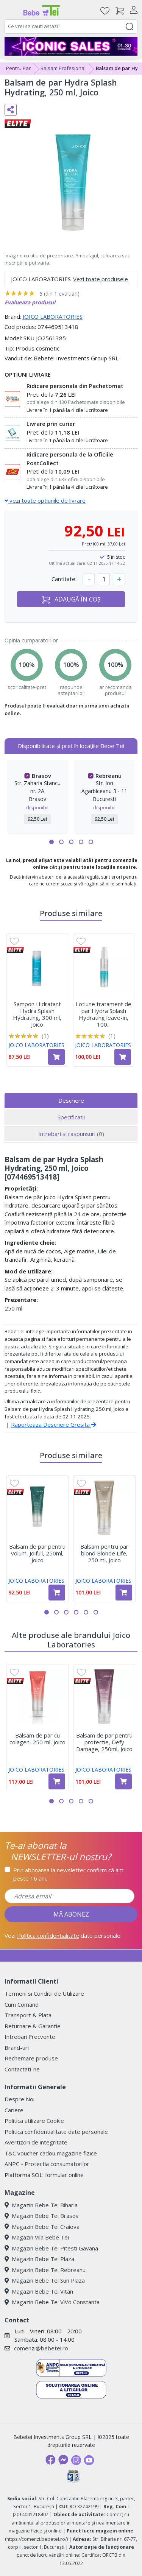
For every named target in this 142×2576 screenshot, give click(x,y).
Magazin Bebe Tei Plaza (39, 2259)
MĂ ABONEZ (71, 1914)
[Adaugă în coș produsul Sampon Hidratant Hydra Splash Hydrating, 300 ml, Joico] (56, 1057)
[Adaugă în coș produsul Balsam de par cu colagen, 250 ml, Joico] (56, 1781)
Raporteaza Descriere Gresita (53, 1424)
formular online (64, 2175)
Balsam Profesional (63, 68)
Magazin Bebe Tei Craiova (42, 2226)
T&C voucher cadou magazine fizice (51, 2153)
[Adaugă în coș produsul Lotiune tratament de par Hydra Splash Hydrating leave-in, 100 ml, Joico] (122, 1057)
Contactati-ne (22, 2069)
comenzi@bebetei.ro (41, 2348)
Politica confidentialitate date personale (56, 2131)
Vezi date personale (62, 1935)
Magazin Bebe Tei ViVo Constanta (52, 2302)
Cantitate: (63, 579)
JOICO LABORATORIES (53, 316)
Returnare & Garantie (33, 2026)
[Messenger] (63, 2460)
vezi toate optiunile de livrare (45, 500)
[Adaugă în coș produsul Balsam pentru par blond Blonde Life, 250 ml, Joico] (123, 1592)
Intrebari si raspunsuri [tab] (71, 1134)
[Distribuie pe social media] (11, 110)
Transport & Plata (28, 2015)
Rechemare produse (31, 2058)
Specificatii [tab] (71, 1117)
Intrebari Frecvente (30, 2036)
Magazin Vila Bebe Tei (37, 2237)
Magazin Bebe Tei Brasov (42, 2215)
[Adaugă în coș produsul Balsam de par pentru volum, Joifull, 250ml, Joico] (56, 1592)
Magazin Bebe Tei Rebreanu (45, 2270)
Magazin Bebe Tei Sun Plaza (45, 2280)
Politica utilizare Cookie (34, 2120)
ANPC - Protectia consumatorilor (47, 2164)
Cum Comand (22, 2004)
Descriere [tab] (71, 1100)
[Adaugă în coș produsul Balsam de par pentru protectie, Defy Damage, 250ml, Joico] (123, 1781)
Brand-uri (17, 2047)
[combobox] (71, 26)
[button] (51, 842)
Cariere (14, 2110)
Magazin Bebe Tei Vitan (39, 2291)
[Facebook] (50, 2460)
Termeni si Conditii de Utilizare (44, 1993)
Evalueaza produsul (30, 302)
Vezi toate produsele (100, 279)
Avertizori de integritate (36, 2142)
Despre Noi (19, 2099)
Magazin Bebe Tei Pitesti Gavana (51, 2248)
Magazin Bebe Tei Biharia (41, 2205)
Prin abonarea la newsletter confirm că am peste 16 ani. (68, 1874)
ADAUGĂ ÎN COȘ (71, 599)
